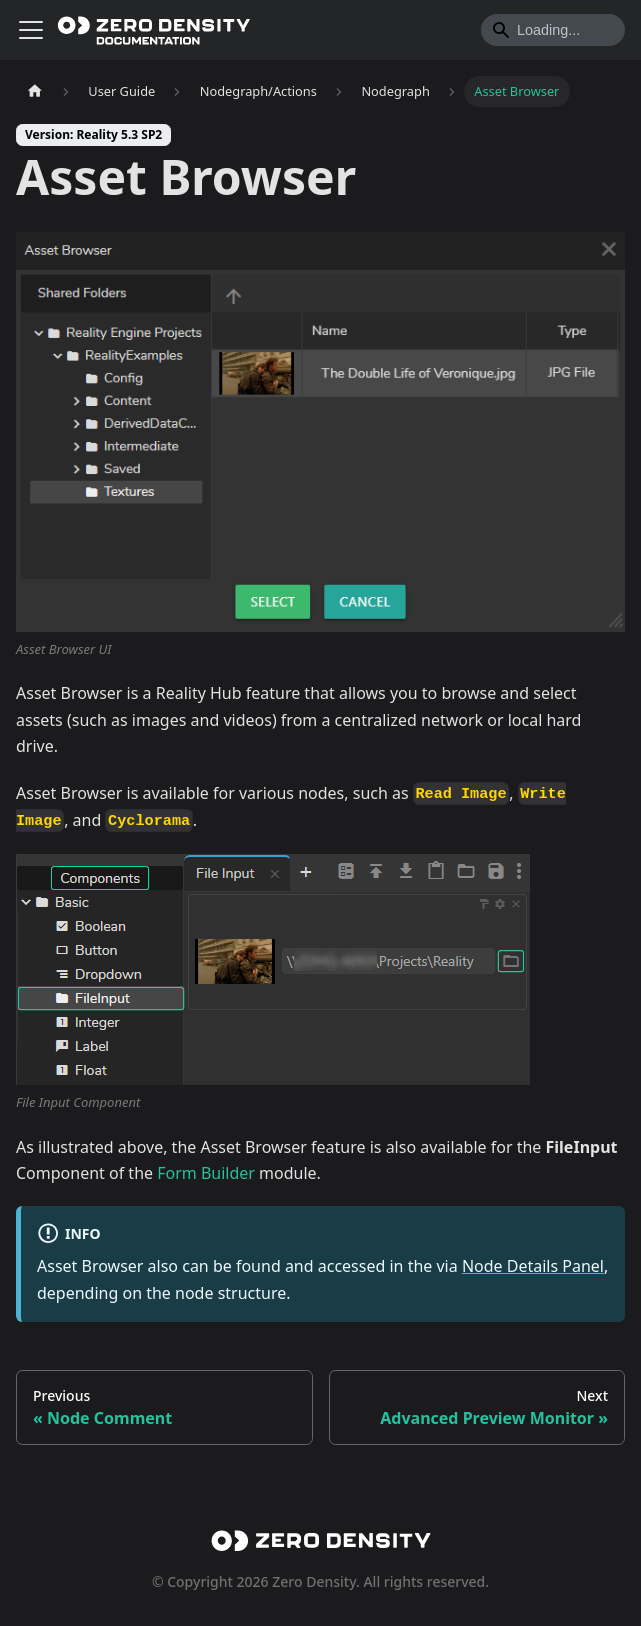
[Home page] (35, 91)
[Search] (553, 30)
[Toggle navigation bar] (31, 30)
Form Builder (206, 1173)
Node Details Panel (533, 1266)
